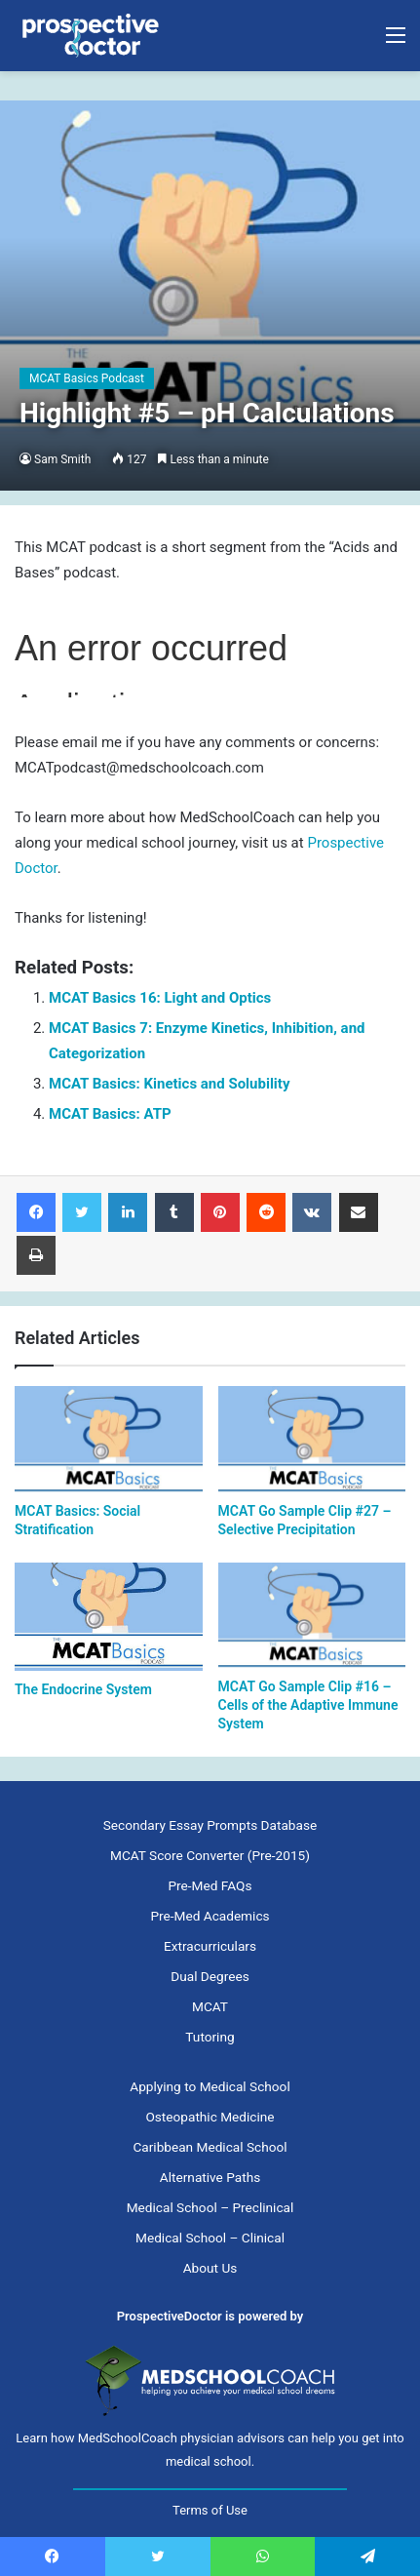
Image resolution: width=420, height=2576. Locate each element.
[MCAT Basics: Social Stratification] (109, 1439)
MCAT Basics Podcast (86, 378)
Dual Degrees (209, 1976)
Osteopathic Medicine (209, 2116)
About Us (210, 2268)
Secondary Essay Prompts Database (210, 1825)
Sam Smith (62, 459)
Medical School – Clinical (210, 2237)
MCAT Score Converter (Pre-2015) (210, 1855)
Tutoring (209, 2036)
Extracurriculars (210, 1946)
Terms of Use (210, 2510)
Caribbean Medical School (209, 2147)
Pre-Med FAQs (210, 1885)
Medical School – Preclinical (210, 2207)
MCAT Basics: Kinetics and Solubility (169, 1083)
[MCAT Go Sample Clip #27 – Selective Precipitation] (312, 1439)
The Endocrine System (83, 1689)
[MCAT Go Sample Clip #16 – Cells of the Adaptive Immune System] (312, 1616)
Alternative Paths (210, 2177)
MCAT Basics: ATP (110, 1114)
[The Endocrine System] (109, 1617)
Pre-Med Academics (209, 1915)
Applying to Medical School (209, 2086)
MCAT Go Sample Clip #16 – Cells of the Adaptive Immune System (308, 1705)
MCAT (210, 2006)
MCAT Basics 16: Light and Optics (160, 998)
